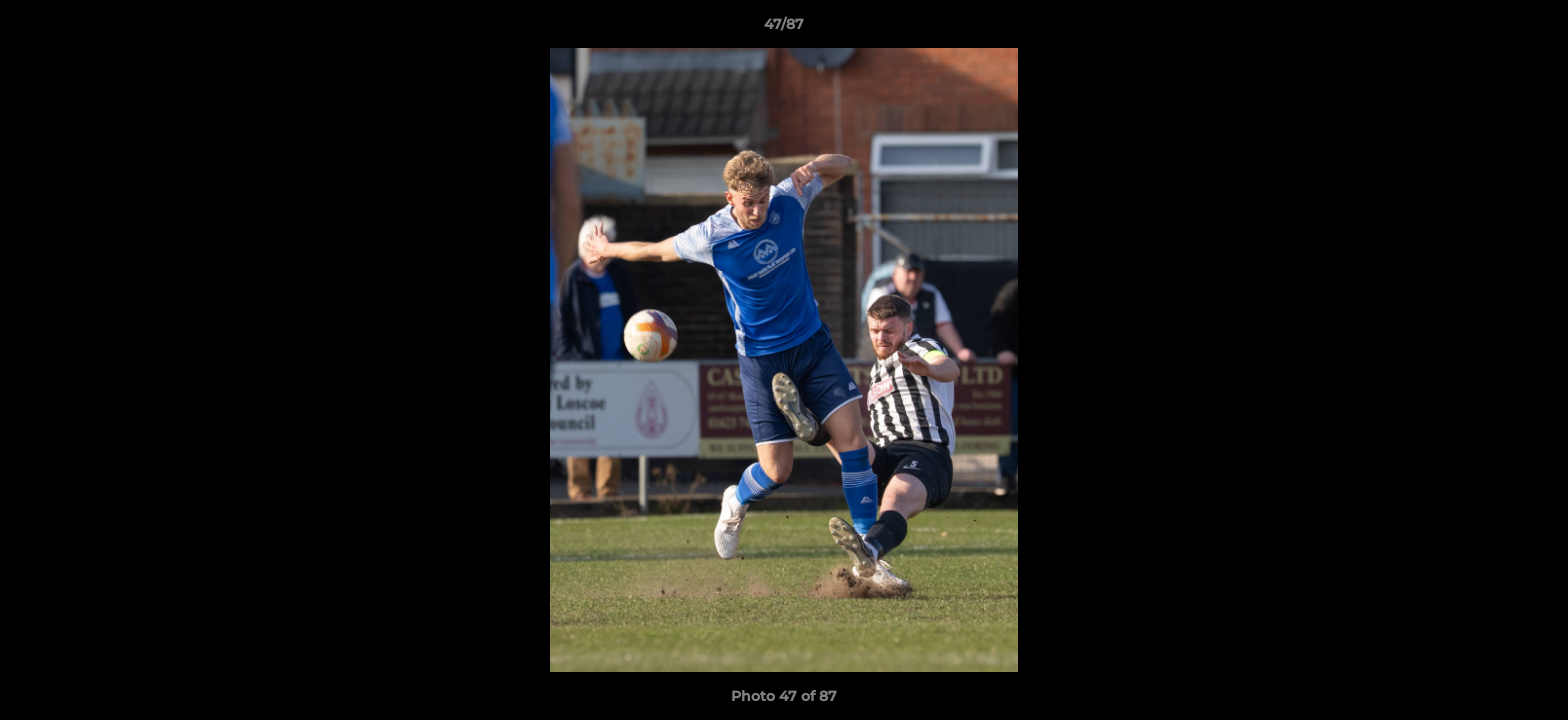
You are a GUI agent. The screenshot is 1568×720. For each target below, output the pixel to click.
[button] (1532, 29)
